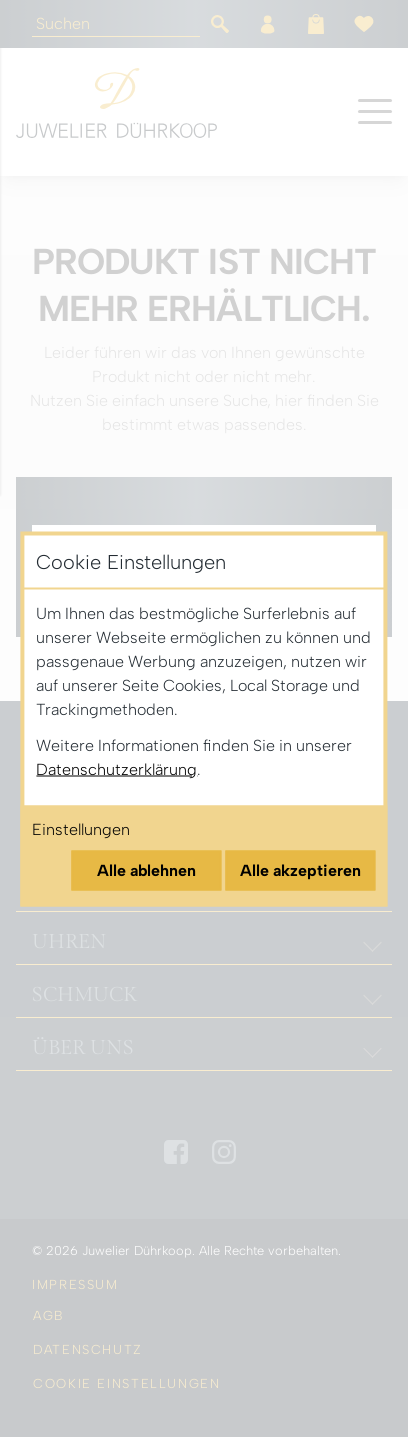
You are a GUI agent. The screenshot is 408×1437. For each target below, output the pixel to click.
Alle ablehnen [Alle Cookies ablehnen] (146, 869)
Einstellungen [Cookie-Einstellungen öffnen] (81, 828)
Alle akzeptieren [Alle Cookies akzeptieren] (300, 869)
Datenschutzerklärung (116, 768)
